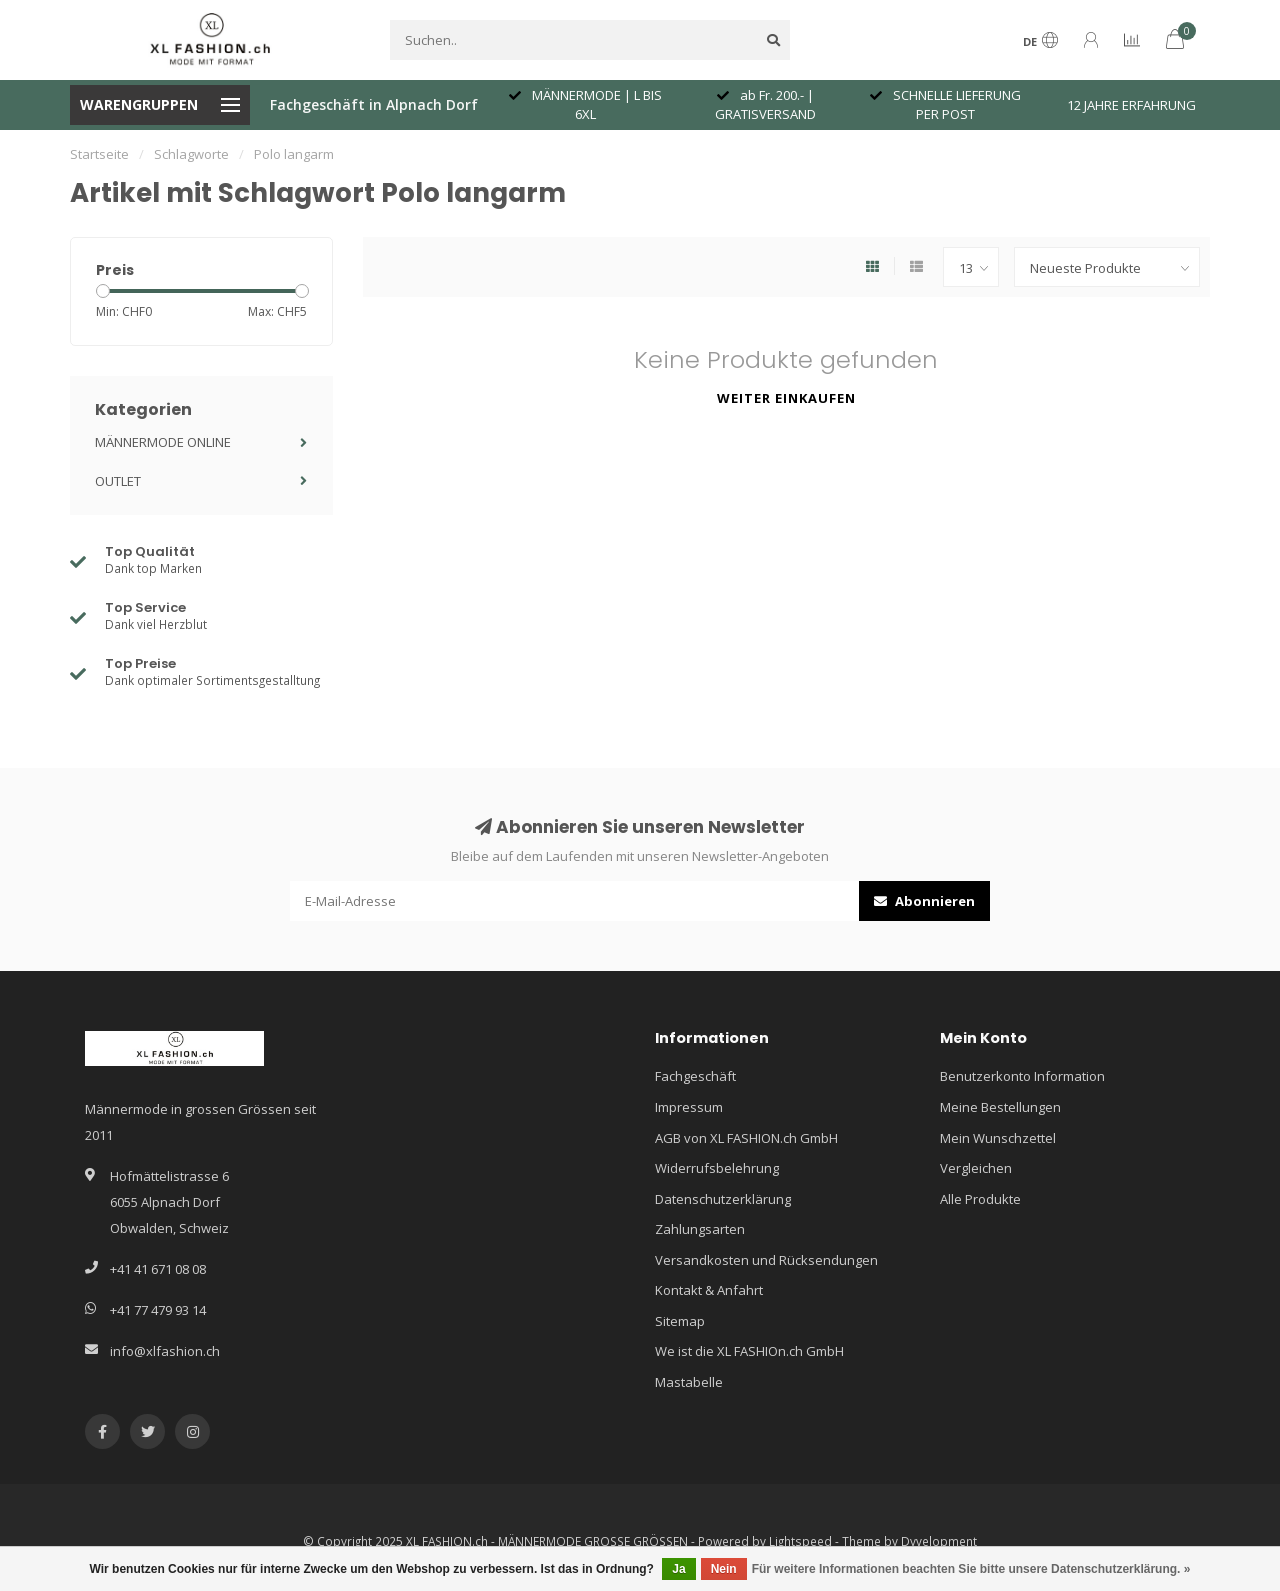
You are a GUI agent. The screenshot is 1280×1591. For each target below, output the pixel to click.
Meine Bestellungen (1000, 1107)
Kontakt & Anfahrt (709, 1290)
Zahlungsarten (700, 1229)
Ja (678, 1569)
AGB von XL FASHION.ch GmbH (746, 1138)
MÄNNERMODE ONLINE (163, 442)
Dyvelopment (939, 1541)
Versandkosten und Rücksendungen (766, 1260)
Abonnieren (924, 901)
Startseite (99, 154)
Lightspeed (800, 1541)
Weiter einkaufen (786, 398)
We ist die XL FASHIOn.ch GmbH (749, 1351)
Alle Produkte (980, 1199)
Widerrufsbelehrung (717, 1168)
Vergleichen (976, 1168)
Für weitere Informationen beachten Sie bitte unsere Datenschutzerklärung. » (971, 1569)
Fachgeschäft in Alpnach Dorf (374, 104)
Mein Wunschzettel (998, 1138)
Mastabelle (689, 1382)
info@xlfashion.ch (165, 1351)
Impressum (689, 1107)
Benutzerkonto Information (1022, 1076)
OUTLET (118, 481)
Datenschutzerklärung (723, 1199)
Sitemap (680, 1321)
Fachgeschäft (695, 1076)
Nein (724, 1569)
